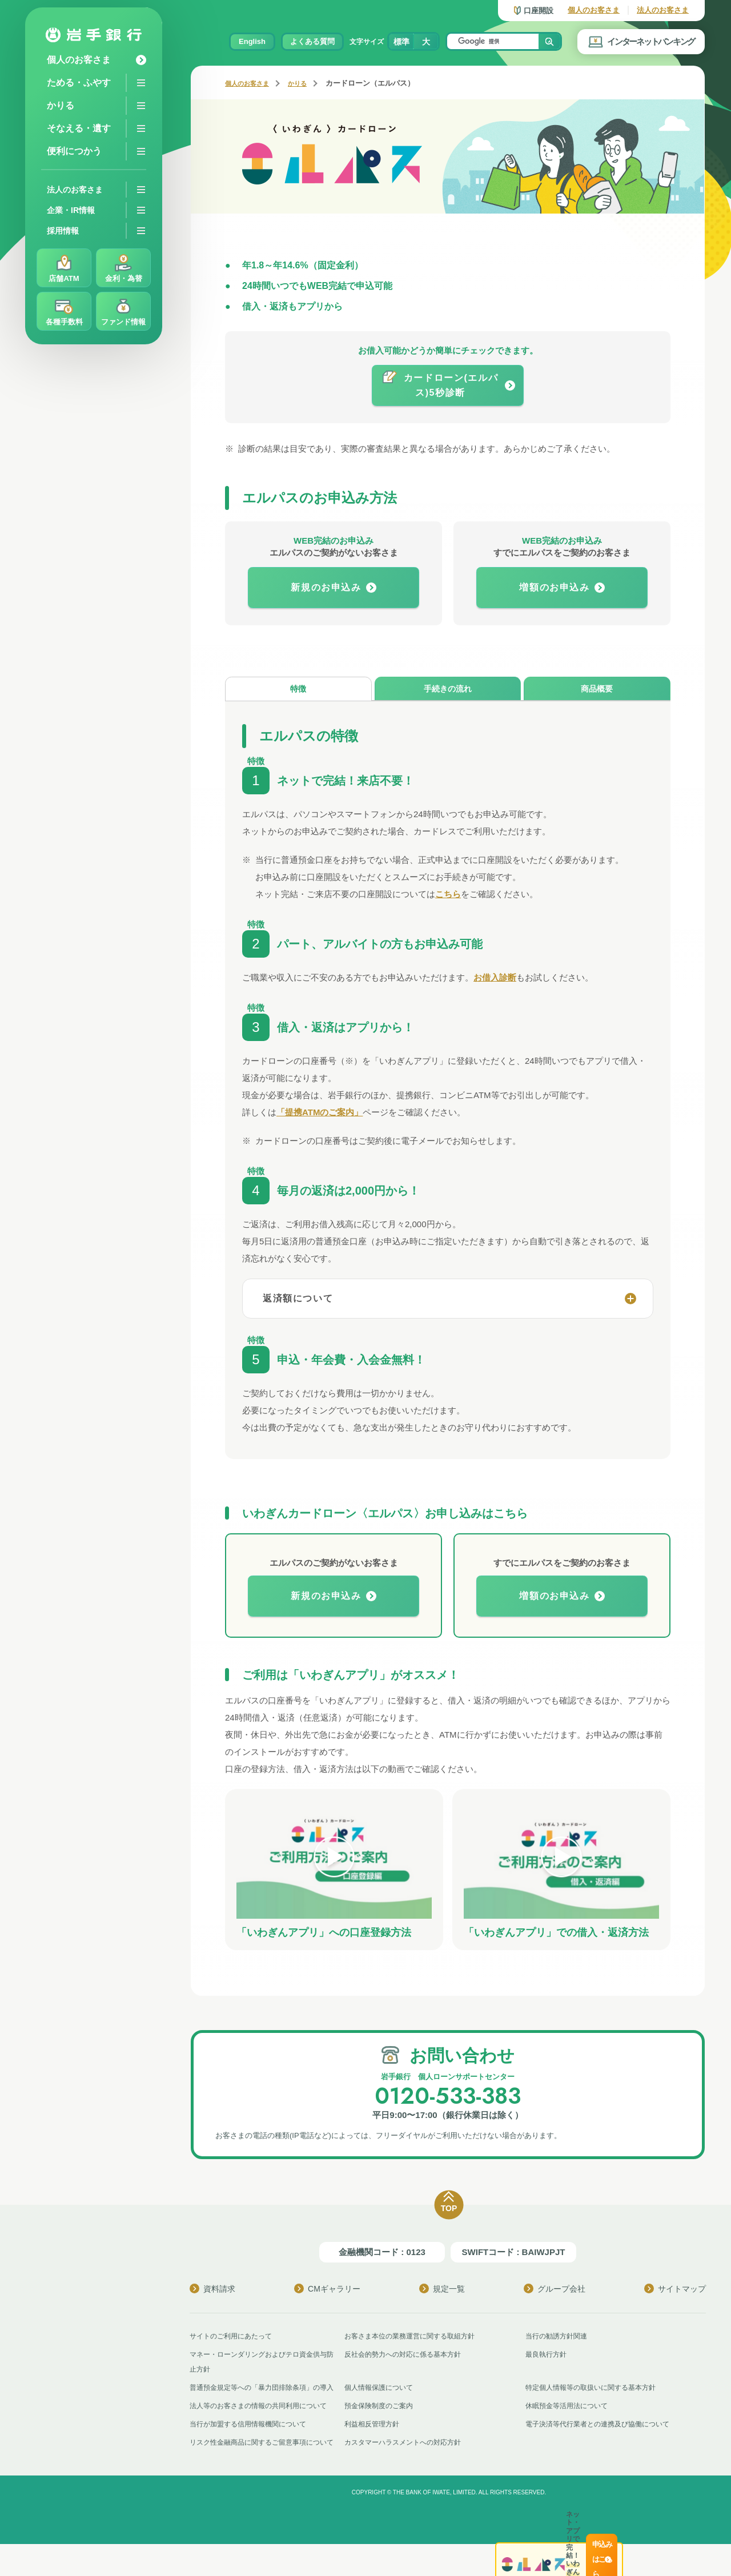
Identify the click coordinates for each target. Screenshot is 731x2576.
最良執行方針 (547, 2356)
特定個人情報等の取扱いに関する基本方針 (595, 2389)
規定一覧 (442, 2291)
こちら (448, 896)
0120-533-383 (448, 2097)
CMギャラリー (327, 2291)
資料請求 (212, 2291)
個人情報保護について (381, 2389)
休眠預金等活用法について (569, 2422)
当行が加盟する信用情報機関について (253, 2441)
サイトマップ (675, 2291)
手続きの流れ (448, 690)
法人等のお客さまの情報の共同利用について (264, 2422)
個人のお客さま (594, 10)
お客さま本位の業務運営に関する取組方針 (414, 2338)
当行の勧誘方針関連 (558, 2338)
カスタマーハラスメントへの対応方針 (407, 2459)
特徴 (298, 690)
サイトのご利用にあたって (234, 2338)
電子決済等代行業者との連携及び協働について (603, 2441)
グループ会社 (554, 2291)
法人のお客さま (663, 10)
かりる (307, 83)
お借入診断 (494, 979)
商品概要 (597, 690)
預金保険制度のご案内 (381, 2422)
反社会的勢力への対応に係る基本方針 (407, 2356)
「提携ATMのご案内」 (319, 1114)
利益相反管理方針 (374, 2441)
